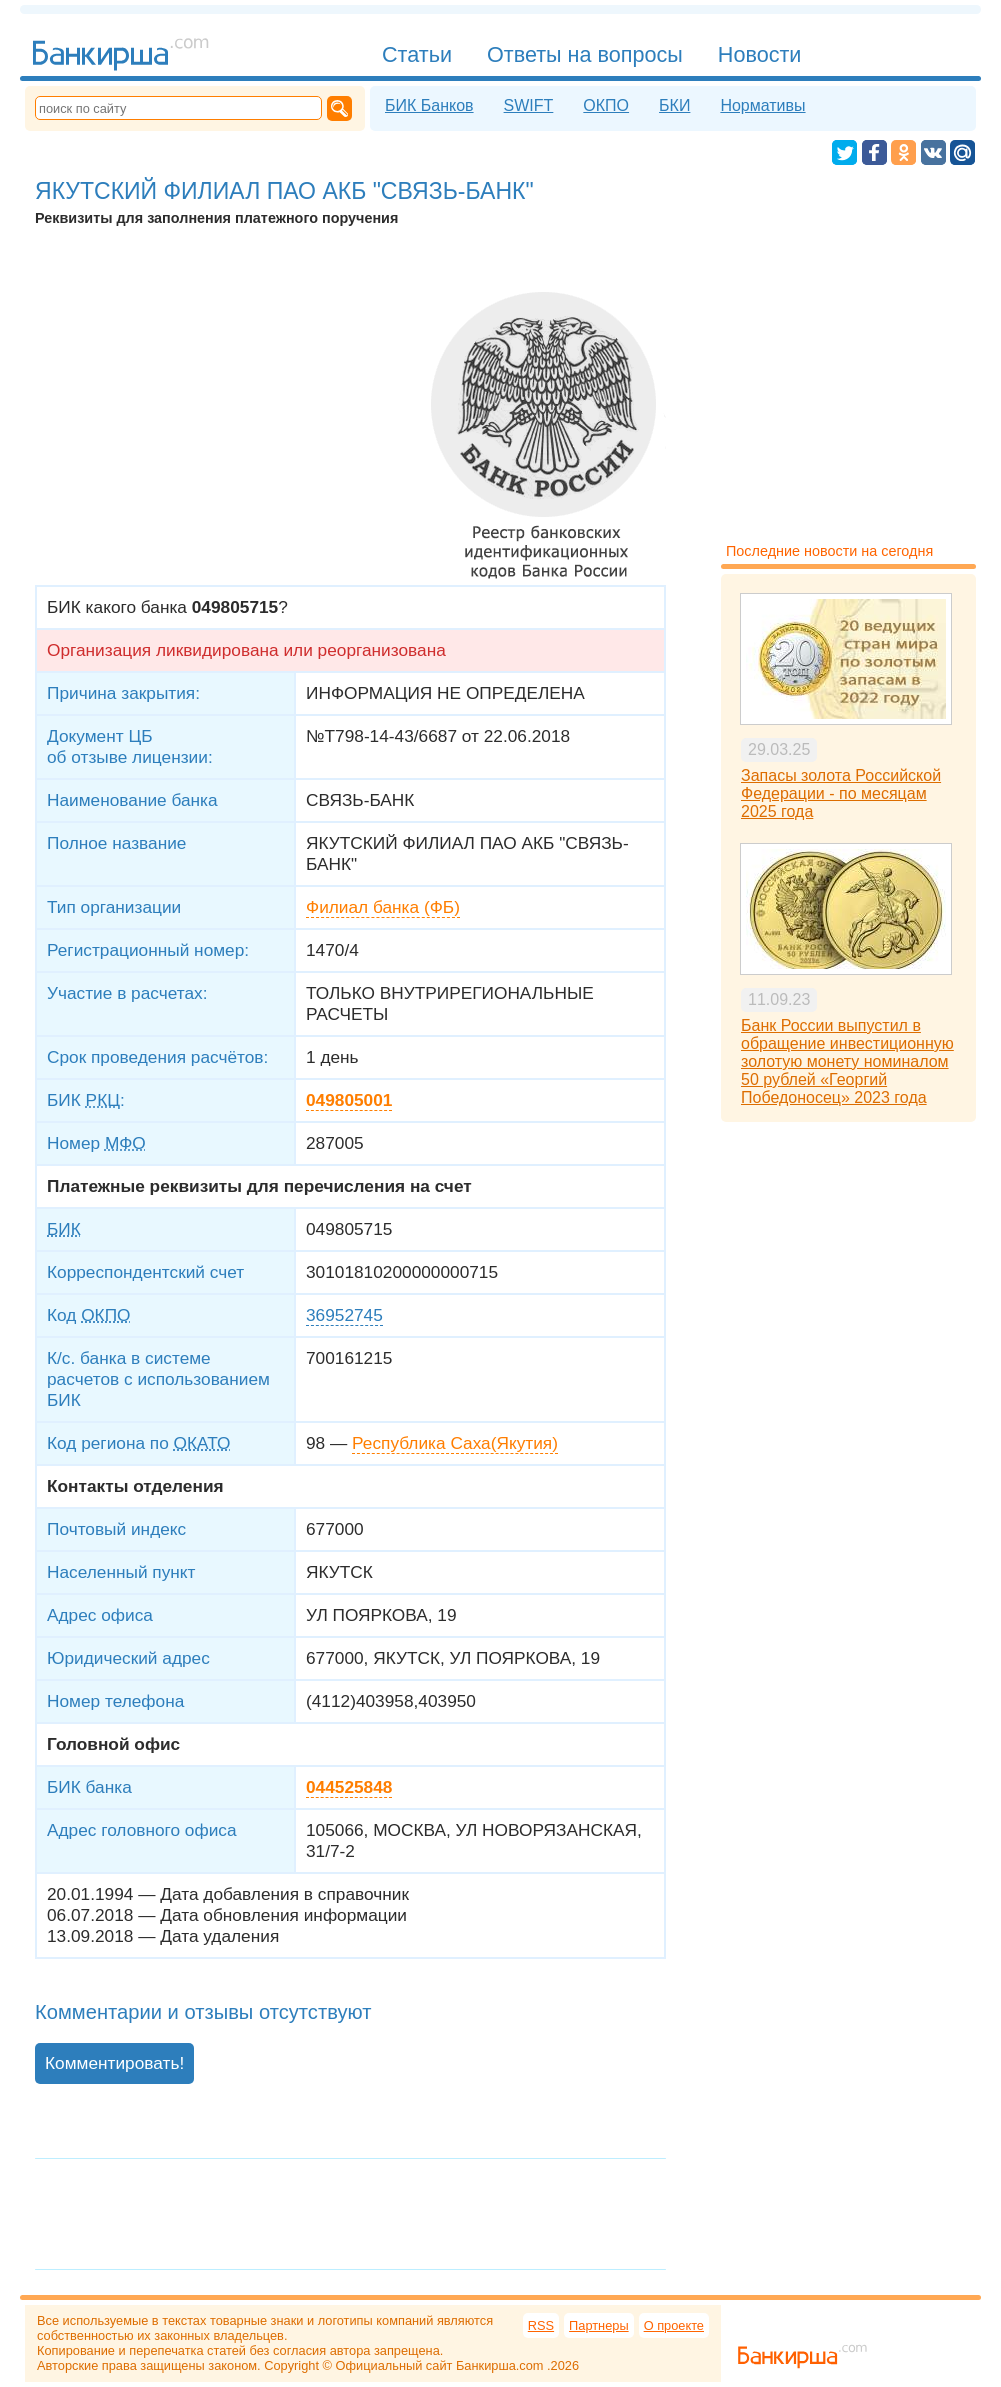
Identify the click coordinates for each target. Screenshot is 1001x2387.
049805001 (349, 1100)
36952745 (344, 1315)
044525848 (349, 1787)
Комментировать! (114, 2063)
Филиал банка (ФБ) (383, 907)
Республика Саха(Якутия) (455, 1443)
